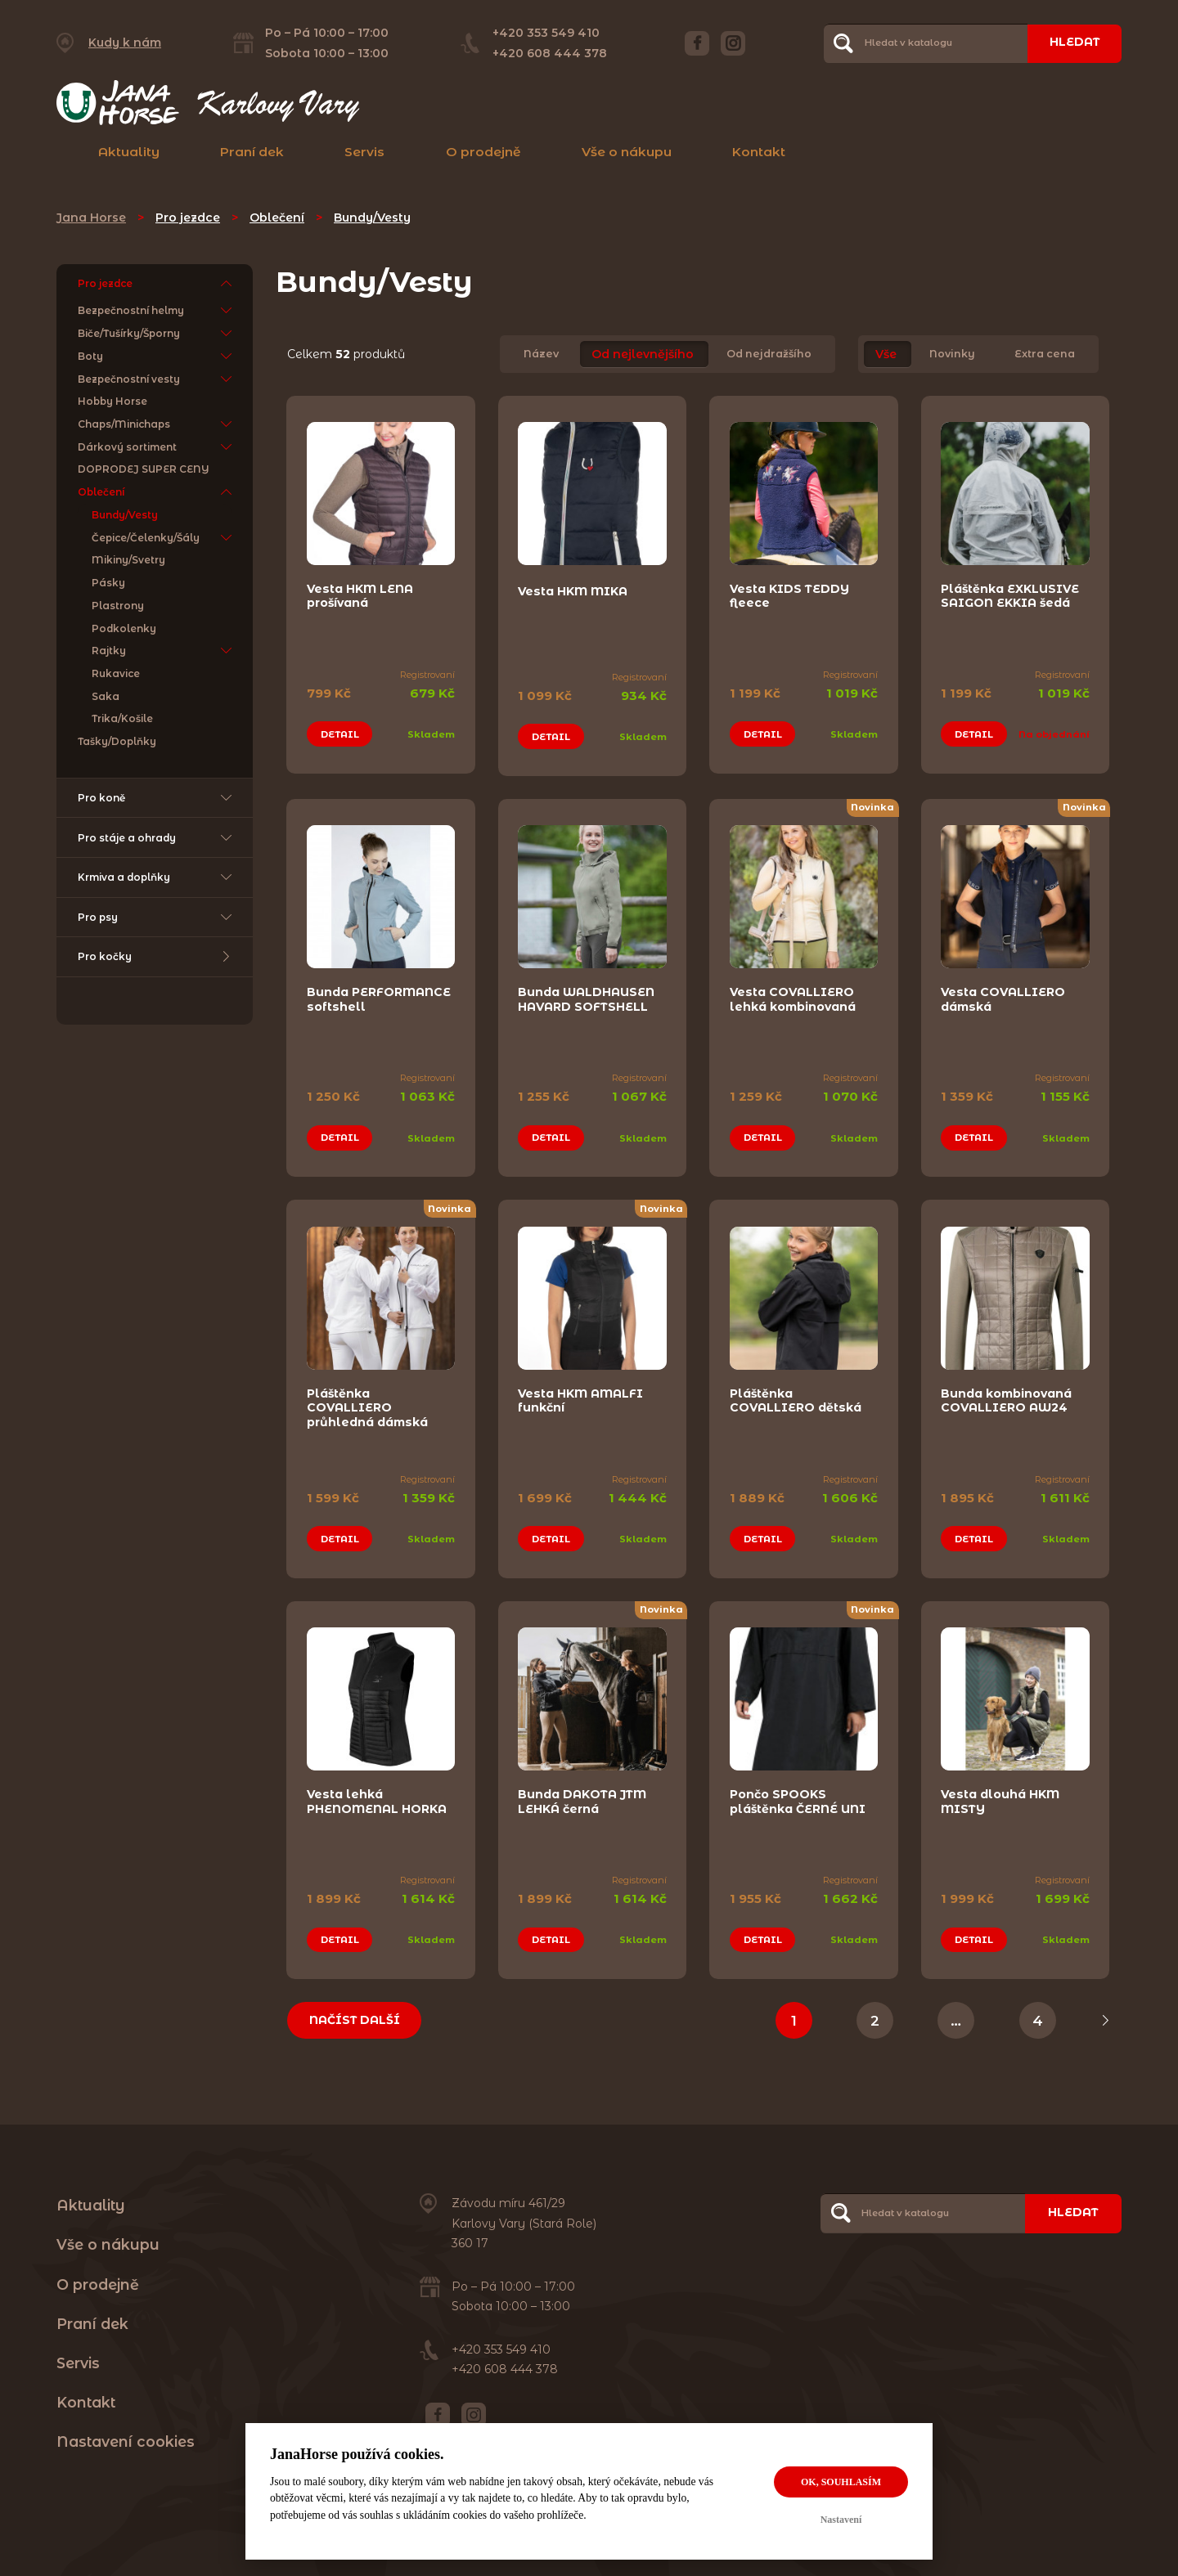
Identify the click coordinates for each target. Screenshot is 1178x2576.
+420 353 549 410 (545, 32)
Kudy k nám (124, 42)
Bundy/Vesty (372, 217)
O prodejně (483, 151)
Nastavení (841, 2519)
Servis (364, 151)
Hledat (1073, 42)
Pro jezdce (187, 217)
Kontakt (758, 151)
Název (541, 354)
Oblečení (277, 217)
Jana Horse (91, 217)
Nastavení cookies (125, 2431)
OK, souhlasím (841, 2482)
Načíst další (356, 2010)
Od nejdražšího (769, 354)
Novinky (952, 354)
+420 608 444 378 (549, 53)
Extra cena (1044, 354)
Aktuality (129, 151)
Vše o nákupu (627, 151)
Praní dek (252, 151)
